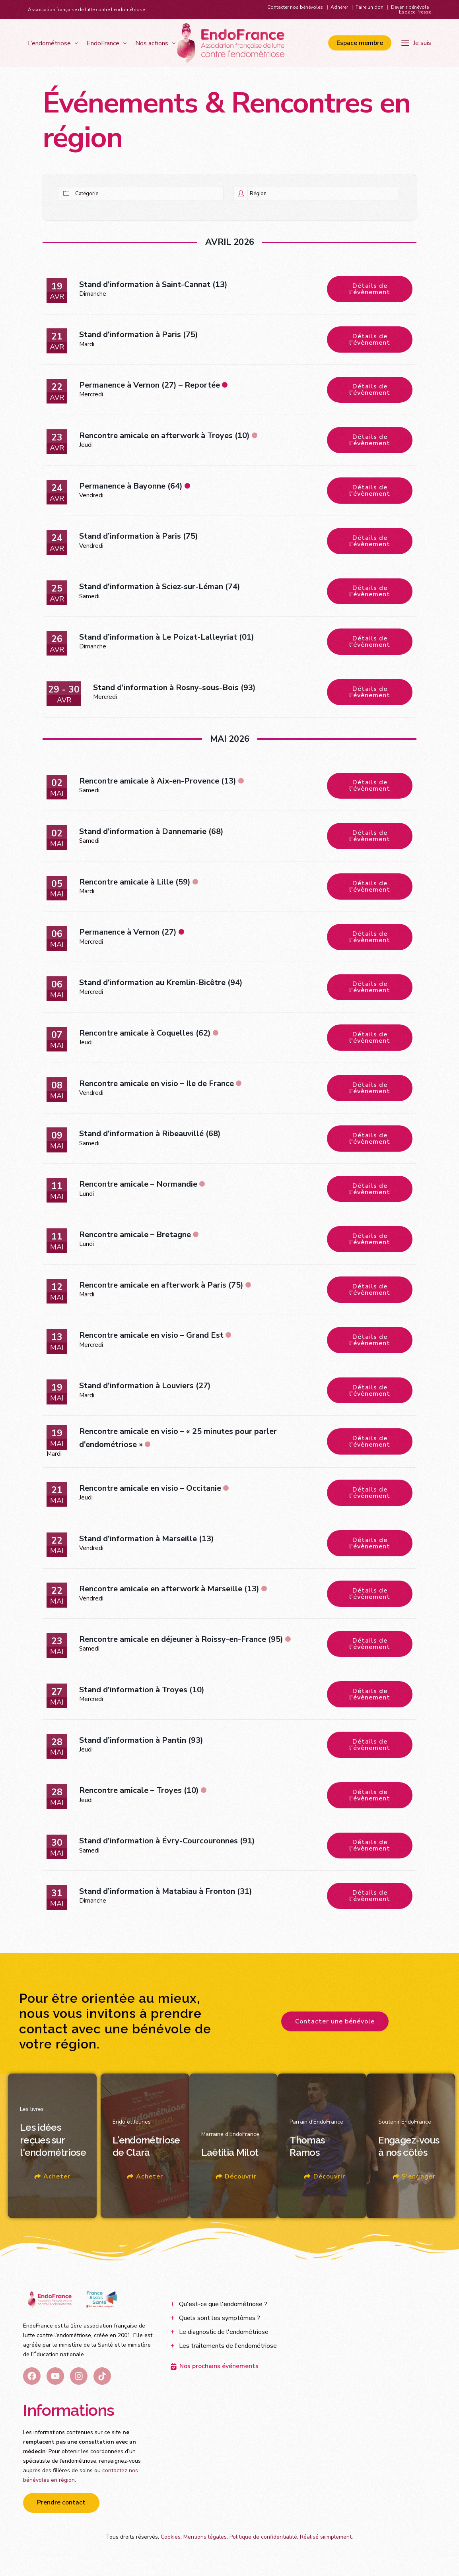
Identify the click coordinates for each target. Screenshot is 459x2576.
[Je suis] (416, 43)
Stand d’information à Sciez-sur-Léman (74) (159, 587)
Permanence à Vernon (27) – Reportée (149, 385)
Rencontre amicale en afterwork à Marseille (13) (169, 1591)
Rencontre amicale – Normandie (138, 1185)
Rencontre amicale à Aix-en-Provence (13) (157, 781)
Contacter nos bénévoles (295, 7)
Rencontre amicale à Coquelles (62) (145, 1034)
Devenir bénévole (410, 7)
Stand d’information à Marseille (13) (146, 1540)
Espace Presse (415, 12)
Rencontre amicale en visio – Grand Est (151, 1337)
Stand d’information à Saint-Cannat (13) (153, 284)
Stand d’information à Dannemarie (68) (151, 832)
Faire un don (369, 7)
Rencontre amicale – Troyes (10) (139, 1793)
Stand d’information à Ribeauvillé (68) (150, 1135)
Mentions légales (205, 2540)
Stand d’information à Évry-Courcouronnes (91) (167, 1843)
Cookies (171, 2540)
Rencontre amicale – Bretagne (135, 1236)
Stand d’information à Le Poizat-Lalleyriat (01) (166, 637)
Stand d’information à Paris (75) (138, 335)
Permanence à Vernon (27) (128, 933)
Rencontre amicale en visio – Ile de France (156, 1084)
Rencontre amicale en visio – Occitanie (150, 1490)
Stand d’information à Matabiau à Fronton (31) (165, 1894)
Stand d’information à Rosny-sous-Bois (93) (174, 688)
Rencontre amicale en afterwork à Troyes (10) (164, 436)
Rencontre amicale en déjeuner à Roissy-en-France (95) (181, 1641)
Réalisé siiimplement (326, 2540)
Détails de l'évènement (369, 289)
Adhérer (339, 7)
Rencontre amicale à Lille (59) (135, 882)
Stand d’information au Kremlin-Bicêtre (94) (161, 983)
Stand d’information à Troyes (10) (141, 1692)
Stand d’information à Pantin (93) (141, 1742)
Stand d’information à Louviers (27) (145, 1387)
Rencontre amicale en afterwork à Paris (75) (161, 1286)
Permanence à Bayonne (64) (131, 486)
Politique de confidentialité (263, 2540)
